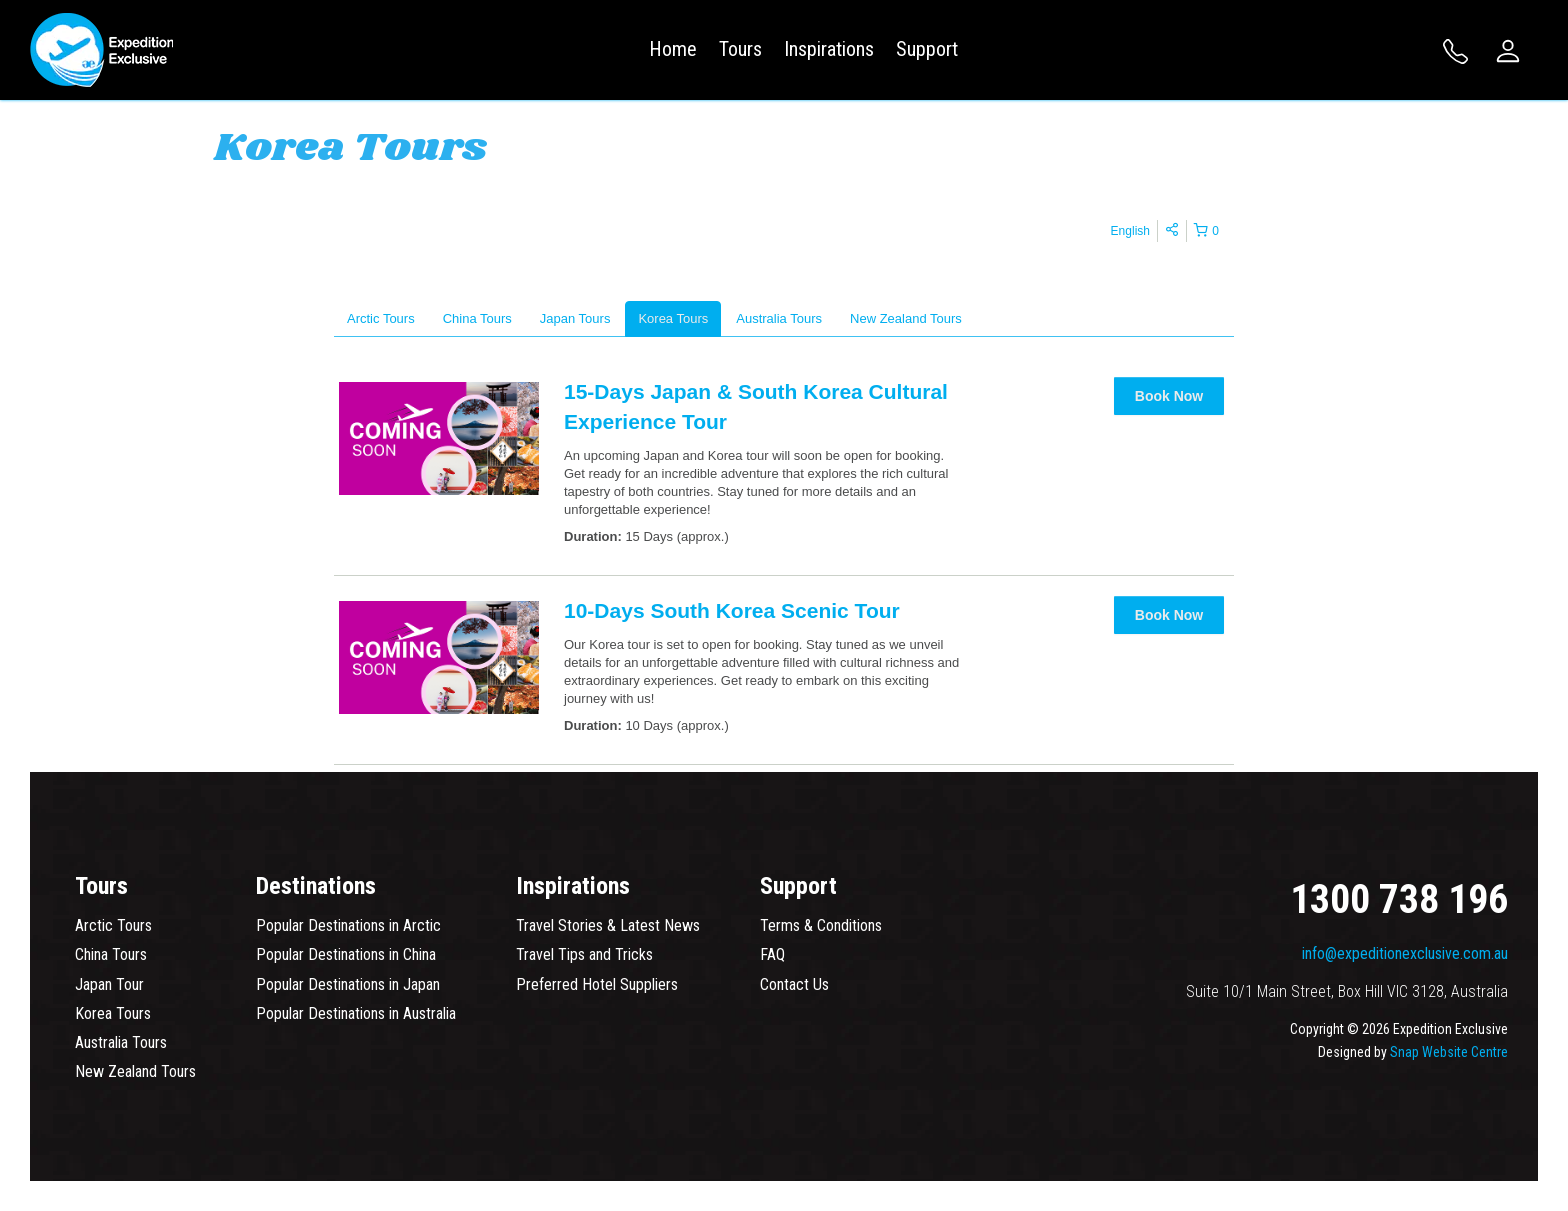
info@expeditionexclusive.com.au (1405, 953)
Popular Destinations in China (346, 954)
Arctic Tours (113, 925)
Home (673, 49)
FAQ (772, 954)
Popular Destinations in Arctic (348, 925)
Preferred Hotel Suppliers (597, 984)
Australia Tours (121, 1042)
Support (927, 49)
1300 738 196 (1455, 51)
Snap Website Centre (1449, 1052)
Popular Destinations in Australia (356, 1013)
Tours (740, 49)
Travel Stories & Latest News (608, 925)
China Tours (111, 954)
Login (1508, 51)
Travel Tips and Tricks (584, 954)
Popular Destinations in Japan (348, 984)
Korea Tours (113, 1013)
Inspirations (829, 49)
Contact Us (794, 984)
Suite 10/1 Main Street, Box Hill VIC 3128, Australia (1347, 991)
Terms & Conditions (821, 925)
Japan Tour (109, 984)
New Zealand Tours (135, 1071)
